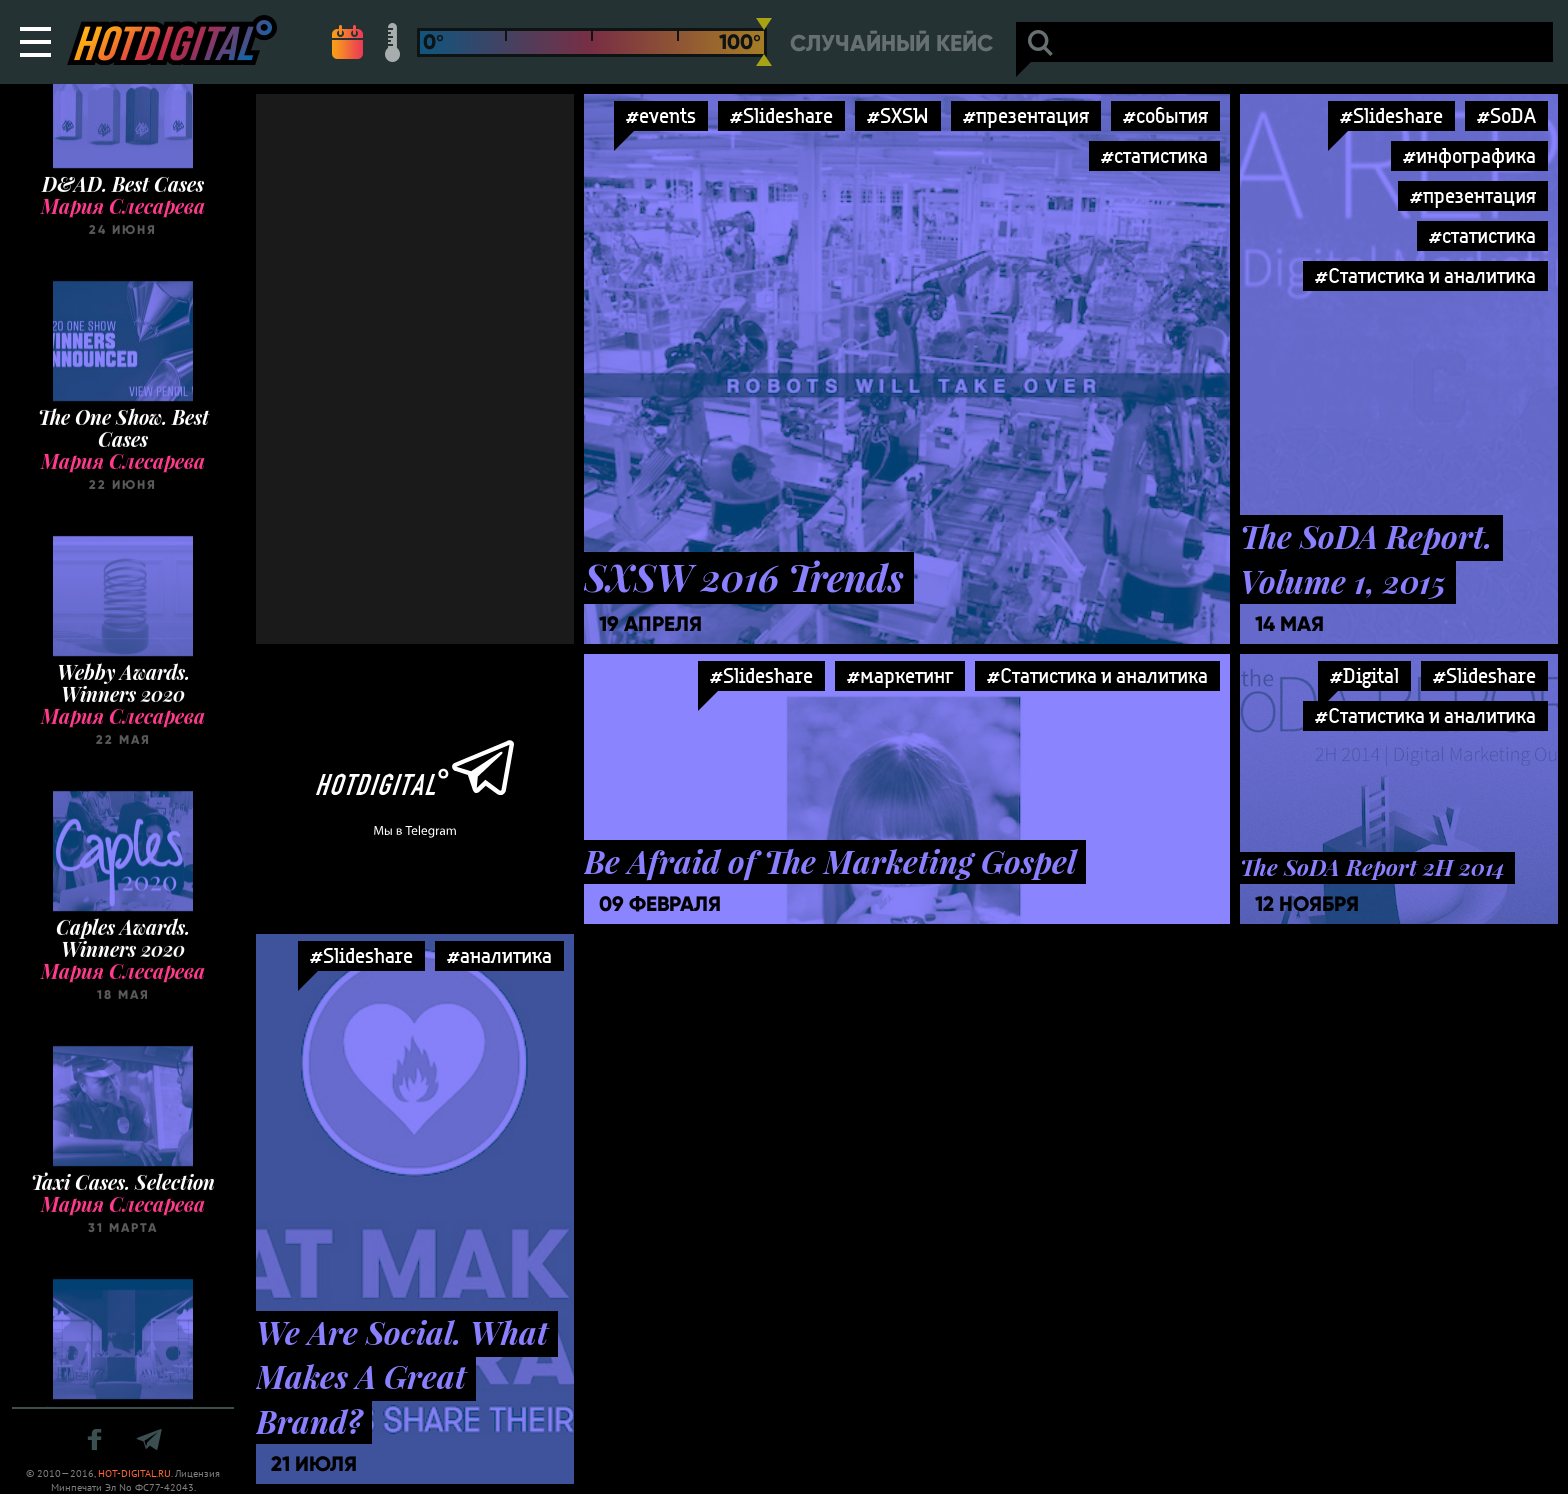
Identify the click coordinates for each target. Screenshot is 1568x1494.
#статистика (1154, 155)
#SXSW (898, 115)
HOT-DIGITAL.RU (134, 1473)
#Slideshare (781, 115)
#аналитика (499, 955)
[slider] (764, 42)
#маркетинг (900, 675)
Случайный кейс (891, 43)
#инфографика (1469, 155)
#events (661, 115)
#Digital (1364, 675)
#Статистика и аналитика (1425, 275)
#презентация (1026, 115)
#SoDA (1506, 115)
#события (1165, 115)
